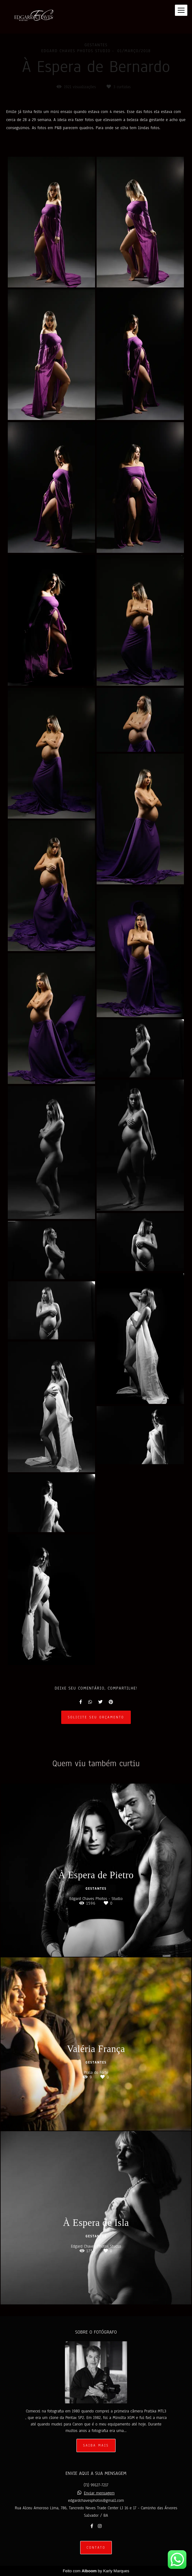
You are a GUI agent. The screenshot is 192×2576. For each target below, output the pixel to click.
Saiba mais (96, 2445)
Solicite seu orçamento (96, 1717)
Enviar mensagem (99, 2493)
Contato (96, 2547)
